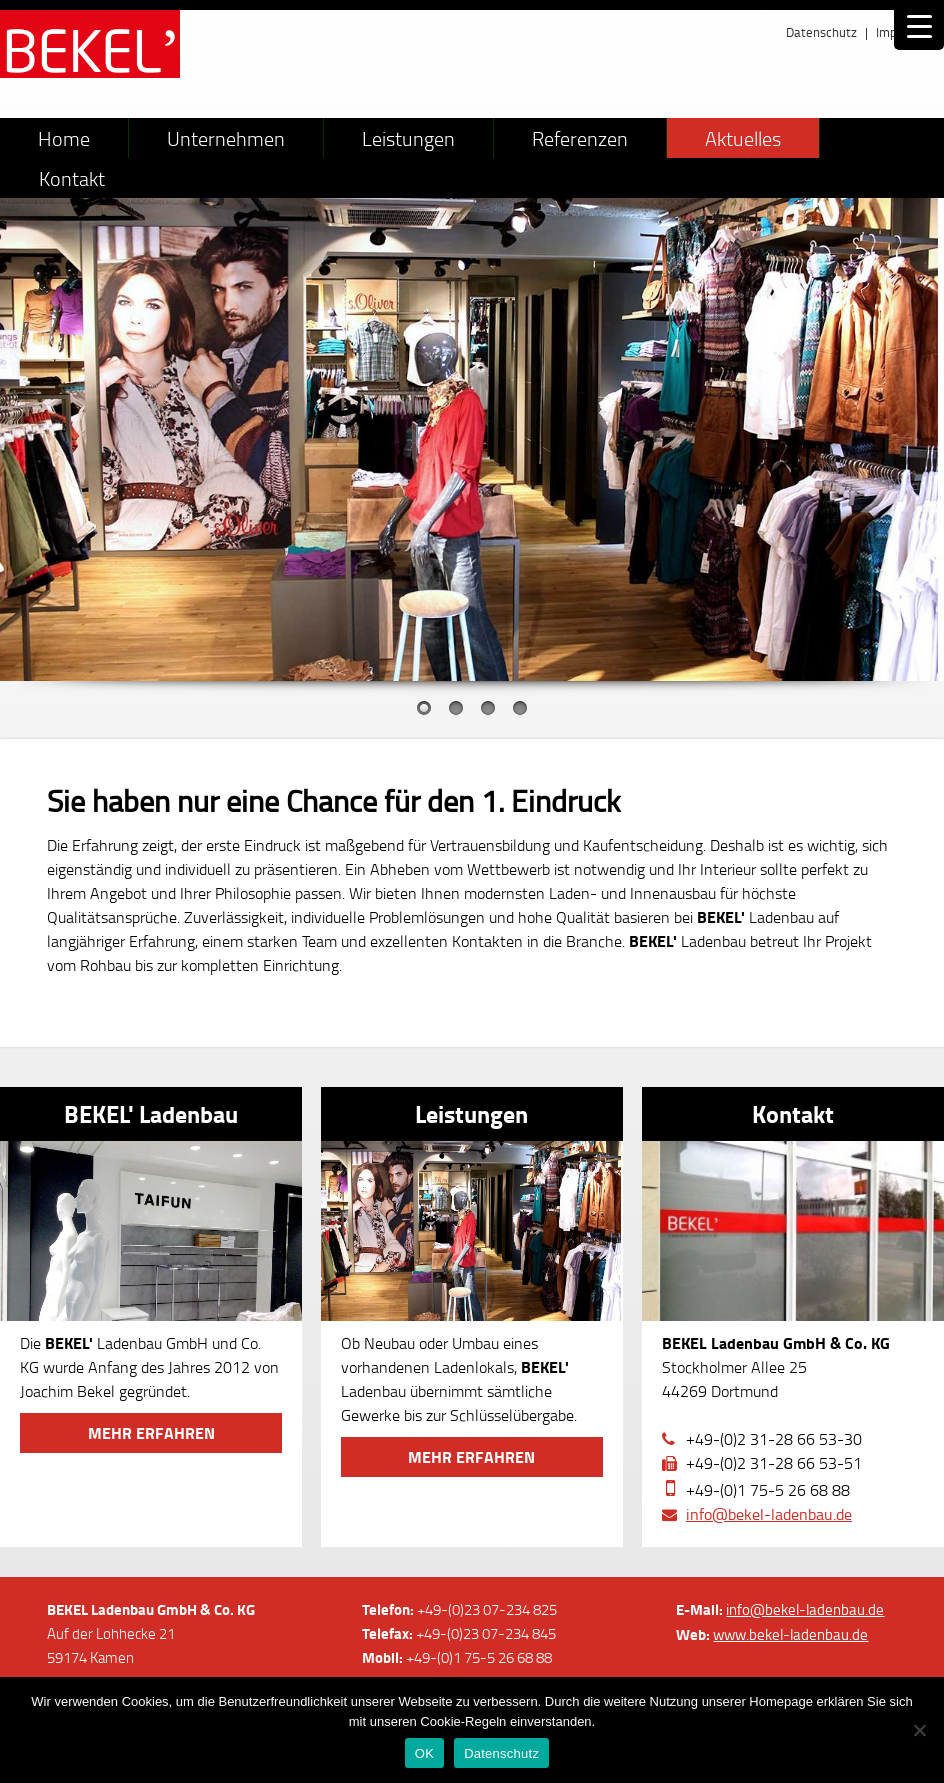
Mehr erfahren (151, 1432)
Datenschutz (821, 32)
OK (424, 1753)
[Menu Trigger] (919, 25)
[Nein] (919, 1730)
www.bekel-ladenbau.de (790, 1634)
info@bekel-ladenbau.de (769, 1514)
